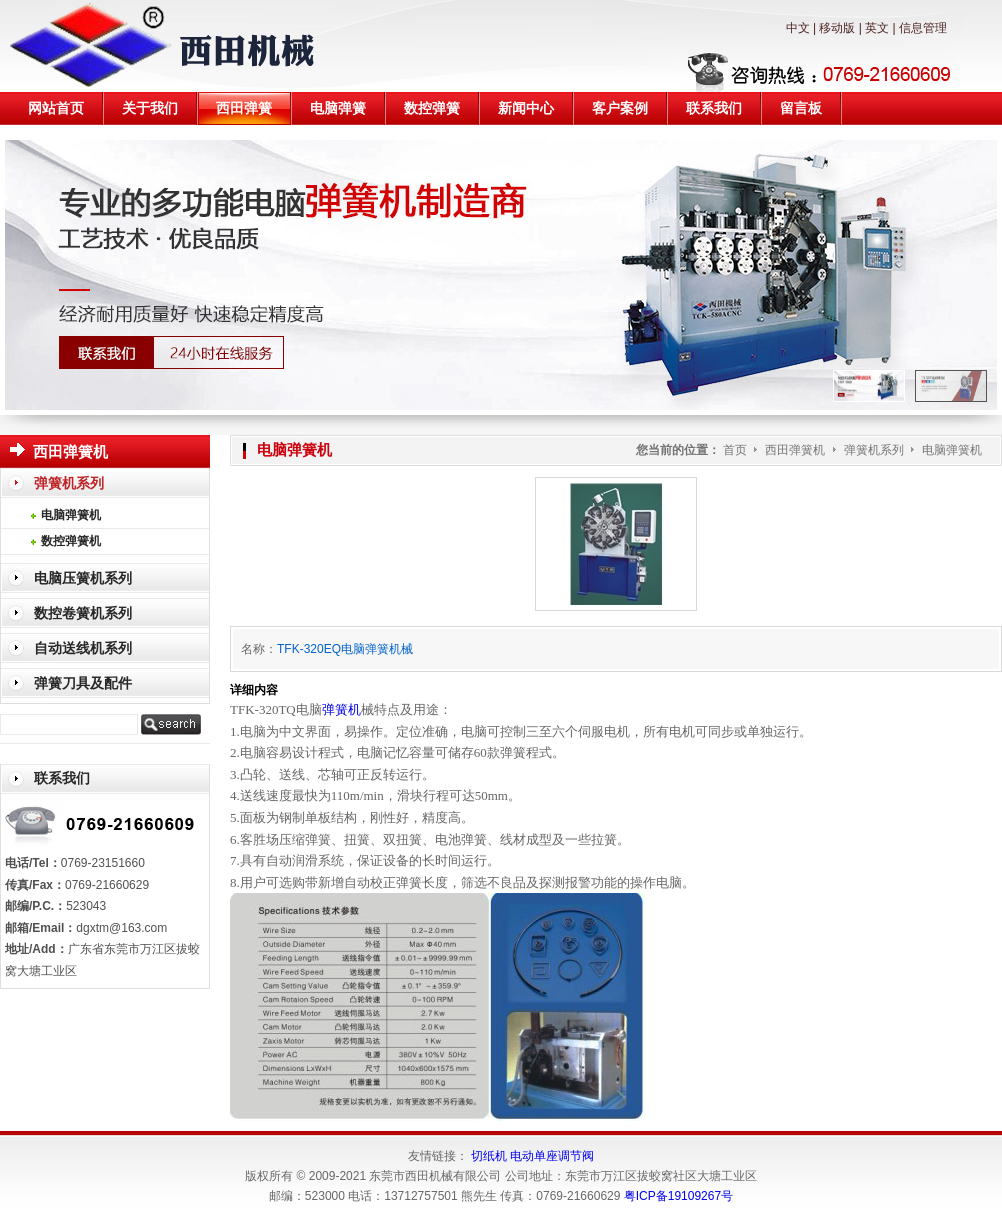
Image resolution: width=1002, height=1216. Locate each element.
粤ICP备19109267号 (678, 1196)
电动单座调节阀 (552, 1156)
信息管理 (923, 28)
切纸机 (489, 1156)
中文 (798, 28)
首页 (735, 450)
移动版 (837, 28)
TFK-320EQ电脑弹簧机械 (345, 649)
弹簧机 (341, 709)
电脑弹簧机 (952, 450)
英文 (877, 28)
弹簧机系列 (875, 450)
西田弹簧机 (796, 450)
